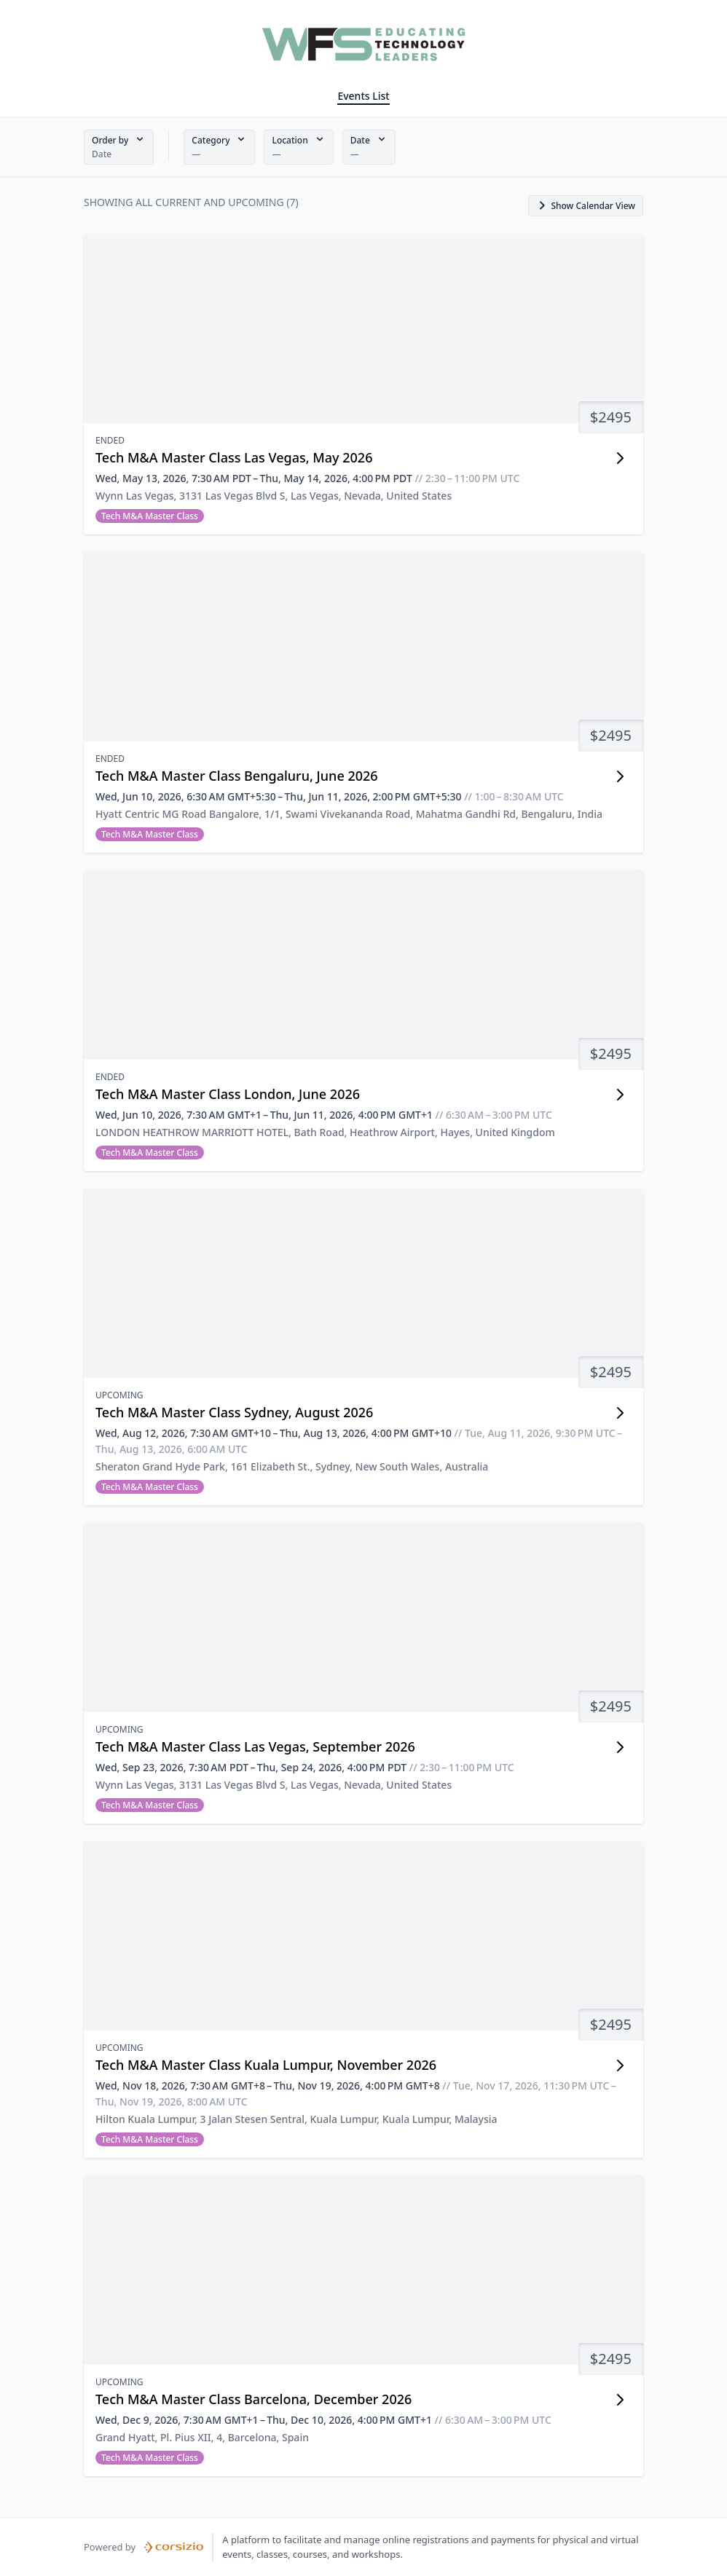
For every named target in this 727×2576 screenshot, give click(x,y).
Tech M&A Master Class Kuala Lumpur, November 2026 (265, 2064)
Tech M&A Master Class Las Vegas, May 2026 (233, 457)
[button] (119, 147)
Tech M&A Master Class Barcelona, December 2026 (253, 2399)
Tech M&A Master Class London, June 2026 (227, 1094)
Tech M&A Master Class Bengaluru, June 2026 (236, 775)
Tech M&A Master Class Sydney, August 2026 (234, 1412)
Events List (363, 96)
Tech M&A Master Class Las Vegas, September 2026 (255, 1746)
